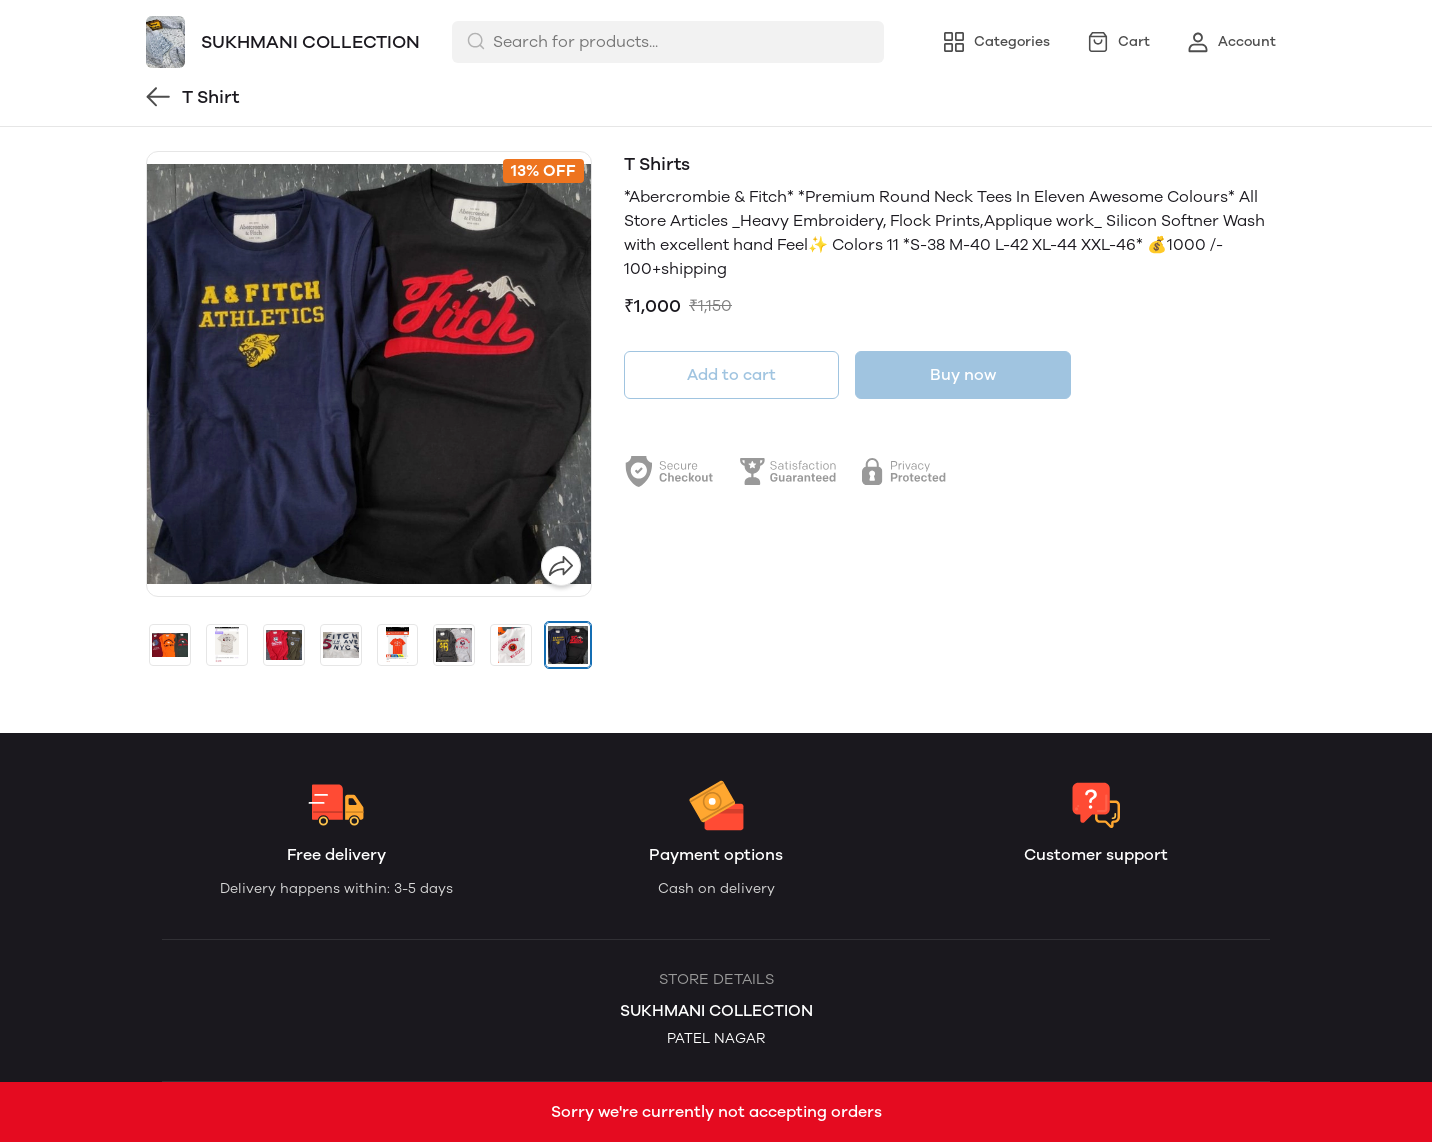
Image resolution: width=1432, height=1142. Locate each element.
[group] (369, 374)
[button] (170, 645)
